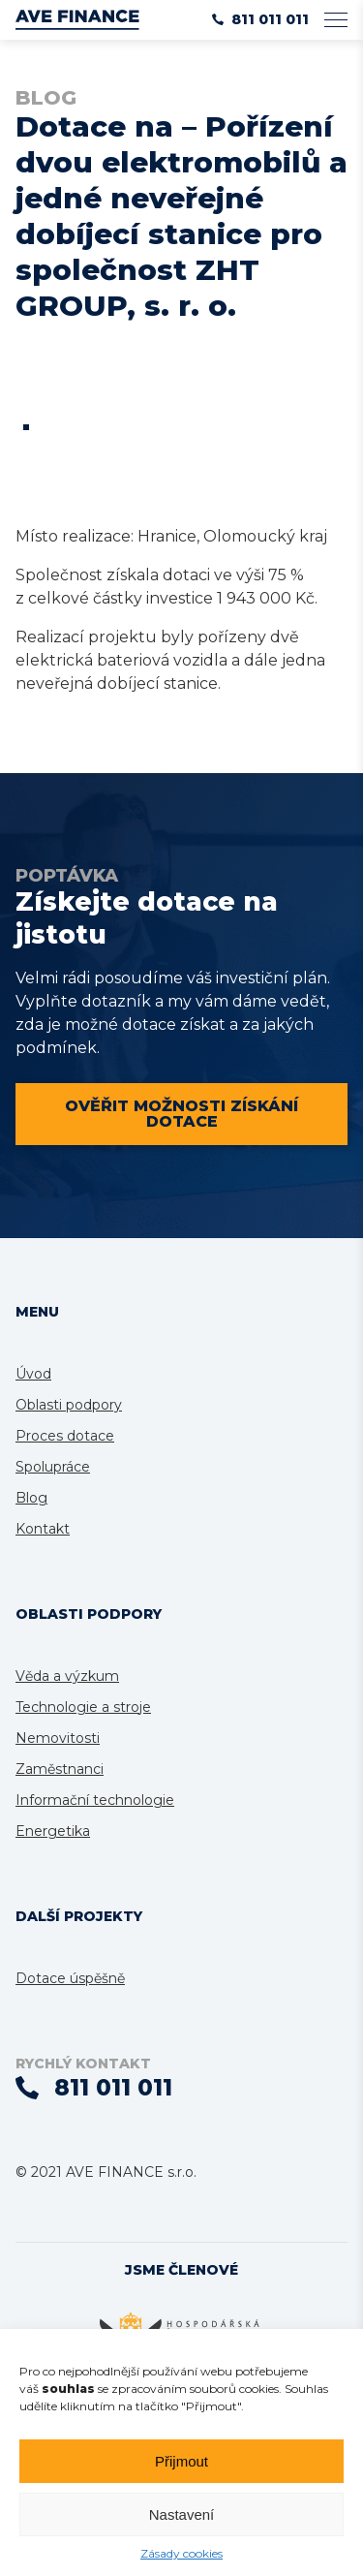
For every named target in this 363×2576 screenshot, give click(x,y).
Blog (31, 1497)
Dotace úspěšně (70, 1978)
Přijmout (181, 2461)
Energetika (52, 1831)
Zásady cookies (181, 2553)
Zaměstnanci (59, 1769)
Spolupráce (52, 1466)
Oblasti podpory (68, 1404)
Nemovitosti (57, 1738)
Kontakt (42, 1528)
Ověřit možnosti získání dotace (181, 1114)
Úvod (33, 1373)
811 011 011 (260, 19)
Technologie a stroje (83, 1707)
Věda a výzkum (67, 1676)
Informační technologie (94, 1800)
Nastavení (182, 2514)
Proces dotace (64, 1435)
